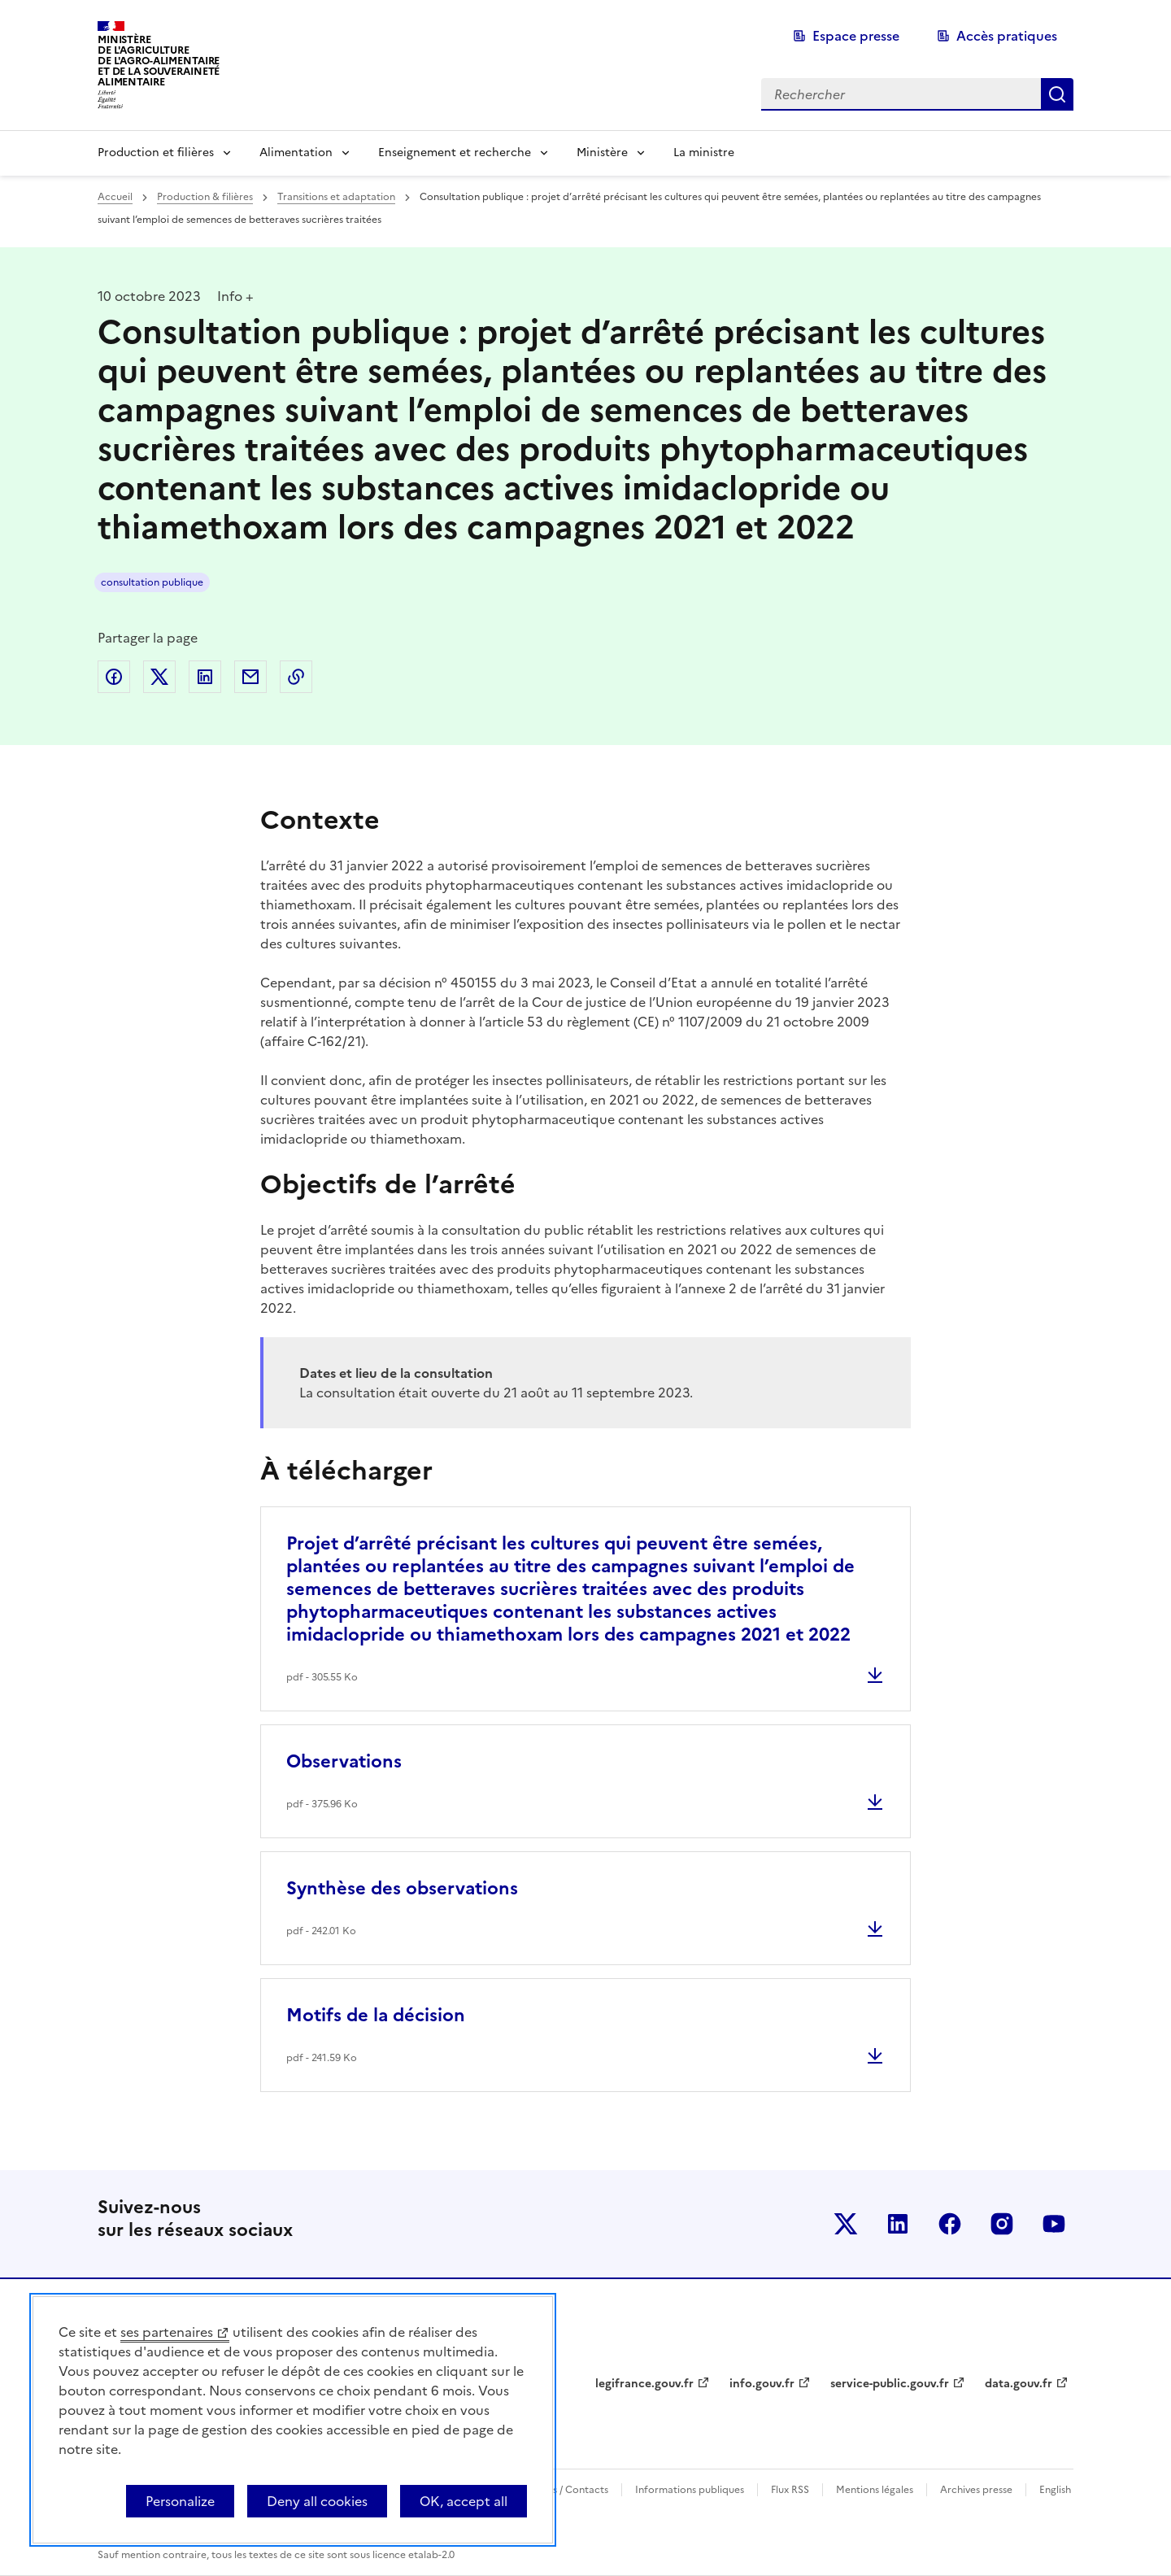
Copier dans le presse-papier (296, 676)
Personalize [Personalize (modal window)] (180, 2501)
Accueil (115, 197)
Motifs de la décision (375, 2015)
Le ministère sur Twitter (845, 2223)
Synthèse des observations (402, 1888)
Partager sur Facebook (114, 676)
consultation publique (152, 582)
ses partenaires (166, 2332)
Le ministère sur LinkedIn (897, 2223)
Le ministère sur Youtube (1053, 2223)
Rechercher (1057, 94)
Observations (344, 1761)
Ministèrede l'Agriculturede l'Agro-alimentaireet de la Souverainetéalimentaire (159, 60)
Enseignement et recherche (454, 152)
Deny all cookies (317, 2501)
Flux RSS (790, 2489)
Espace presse (855, 36)
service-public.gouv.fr (889, 2383)
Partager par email (250, 676)
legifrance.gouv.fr (644, 2383)
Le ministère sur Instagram (1001, 2223)
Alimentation (296, 152)
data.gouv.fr (1018, 2383)
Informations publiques (689, 2489)
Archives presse (976, 2489)
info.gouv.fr (761, 2383)
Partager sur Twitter (159, 676)
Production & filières (205, 197)
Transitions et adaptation (336, 197)
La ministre (703, 152)
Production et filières (156, 152)
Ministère (602, 152)
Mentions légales (874, 2489)
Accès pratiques (1006, 36)
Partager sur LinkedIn (205, 676)
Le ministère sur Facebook (949, 2223)
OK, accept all (463, 2501)
